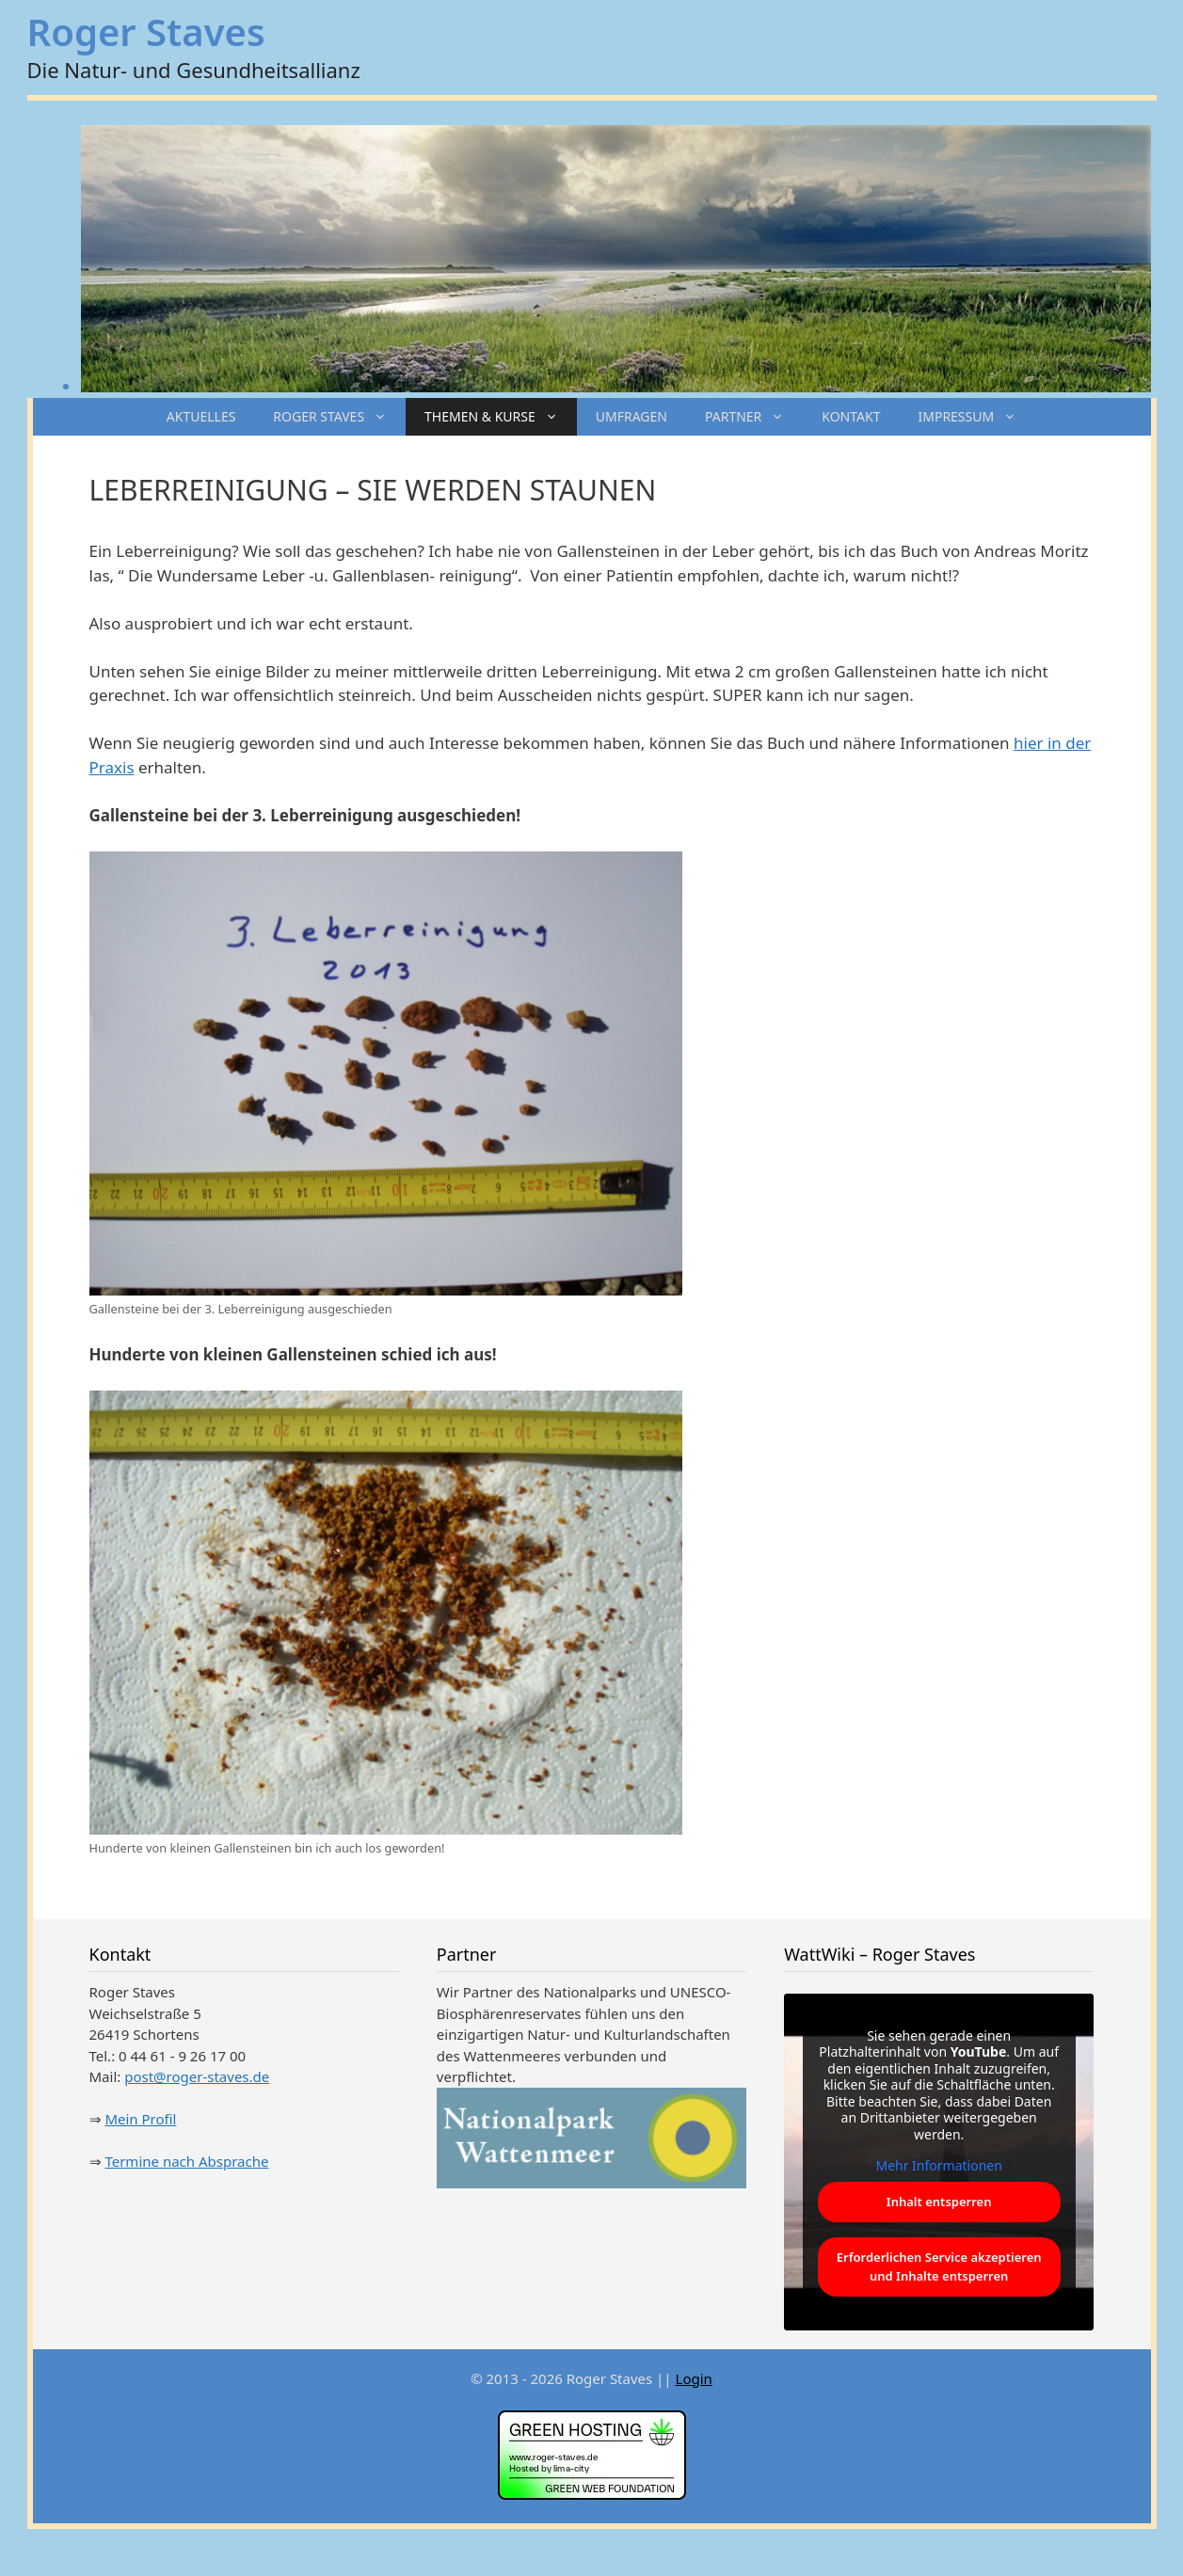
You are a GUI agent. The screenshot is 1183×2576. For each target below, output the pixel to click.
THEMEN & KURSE (500, 417)
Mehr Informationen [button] (939, 2165)
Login (694, 2378)
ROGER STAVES (339, 417)
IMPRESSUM (976, 417)
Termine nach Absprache (186, 2161)
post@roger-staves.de (196, 2076)
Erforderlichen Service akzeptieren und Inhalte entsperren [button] (939, 2266)
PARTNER (754, 417)
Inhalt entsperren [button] (939, 2200)
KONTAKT (851, 416)
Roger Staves (146, 31)
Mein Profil (140, 2118)
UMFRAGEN (631, 416)
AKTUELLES (201, 416)
